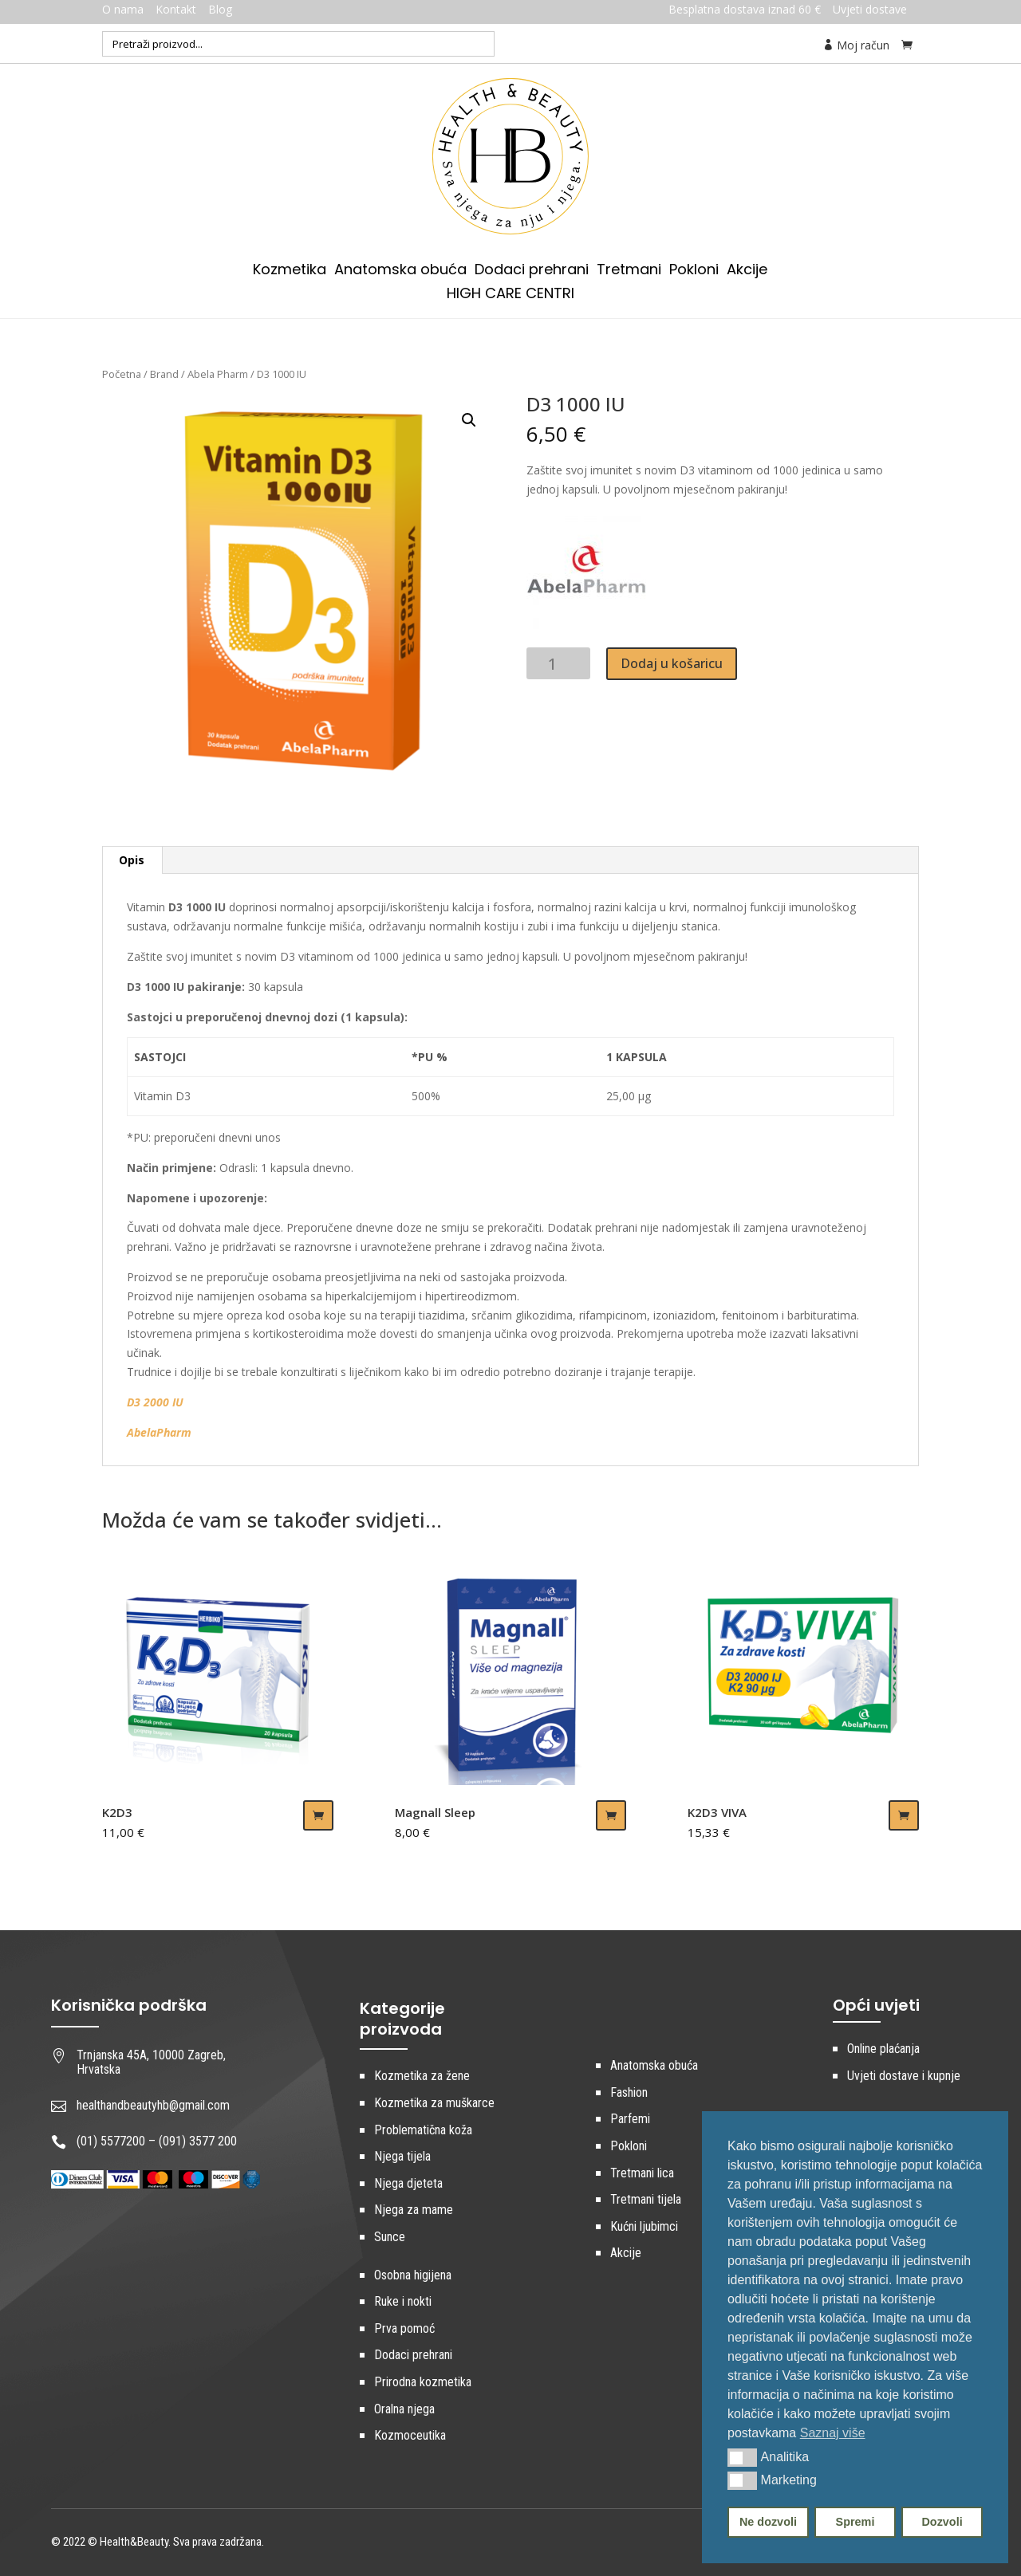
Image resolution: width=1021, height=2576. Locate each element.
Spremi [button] (855, 2521)
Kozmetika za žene (422, 2075)
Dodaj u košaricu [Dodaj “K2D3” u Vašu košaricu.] (318, 1815)
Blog (220, 9)
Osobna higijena (412, 2275)
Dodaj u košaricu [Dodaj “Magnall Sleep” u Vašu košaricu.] (611, 1815)
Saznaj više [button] (832, 2433)
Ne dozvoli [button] (768, 2521)
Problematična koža (423, 2129)
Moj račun (855, 45)
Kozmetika (289, 271)
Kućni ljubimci (644, 2226)
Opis (131, 859)
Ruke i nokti (403, 2301)
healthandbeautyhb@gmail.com (153, 2105)
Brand (164, 374)
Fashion (629, 2092)
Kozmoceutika (410, 2435)
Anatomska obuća (400, 271)
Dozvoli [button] (941, 2521)
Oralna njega (404, 2409)
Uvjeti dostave (870, 9)
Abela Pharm (217, 374)
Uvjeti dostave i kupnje (903, 2075)
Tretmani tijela (645, 2199)
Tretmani (629, 271)
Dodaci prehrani (532, 271)
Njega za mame (413, 2209)
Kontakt (176, 9)
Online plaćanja (883, 2048)
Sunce (389, 2236)
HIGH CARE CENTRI (510, 295)
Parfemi (630, 2118)
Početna (121, 374)
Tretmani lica (642, 2173)
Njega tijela (402, 2156)
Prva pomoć (404, 2328)
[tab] (132, 860)
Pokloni (694, 271)
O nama (123, 9)
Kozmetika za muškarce (434, 2102)
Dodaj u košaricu (672, 663)
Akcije (747, 271)
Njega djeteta (408, 2183)
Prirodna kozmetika (422, 2381)
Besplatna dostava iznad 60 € (744, 9)
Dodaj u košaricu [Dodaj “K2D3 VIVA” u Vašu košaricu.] (904, 1815)
